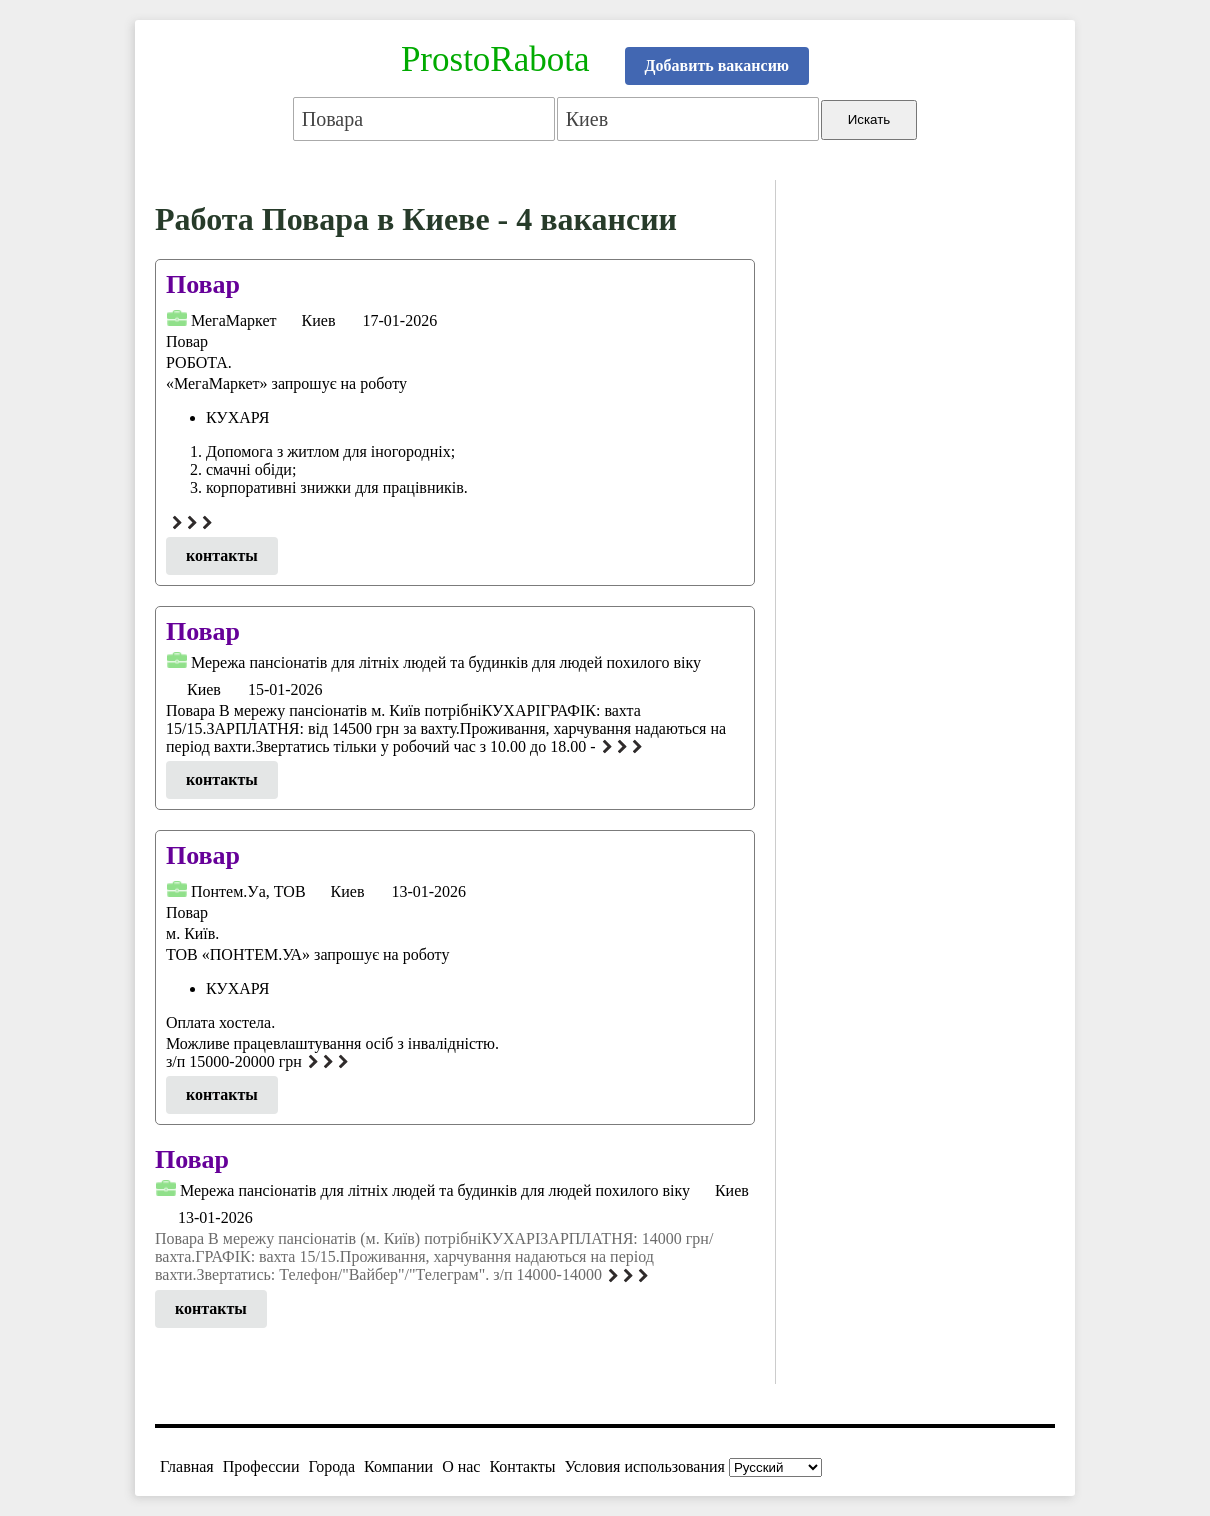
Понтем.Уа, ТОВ (248, 891)
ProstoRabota (495, 59)
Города (331, 1466)
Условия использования (645, 1466)
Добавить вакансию (717, 65)
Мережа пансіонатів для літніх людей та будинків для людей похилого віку (446, 662)
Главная (187, 1466)
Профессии (261, 1466)
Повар (203, 284)
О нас (461, 1466)
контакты (222, 555)
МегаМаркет (234, 320)
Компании (398, 1466)
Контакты (522, 1466)
